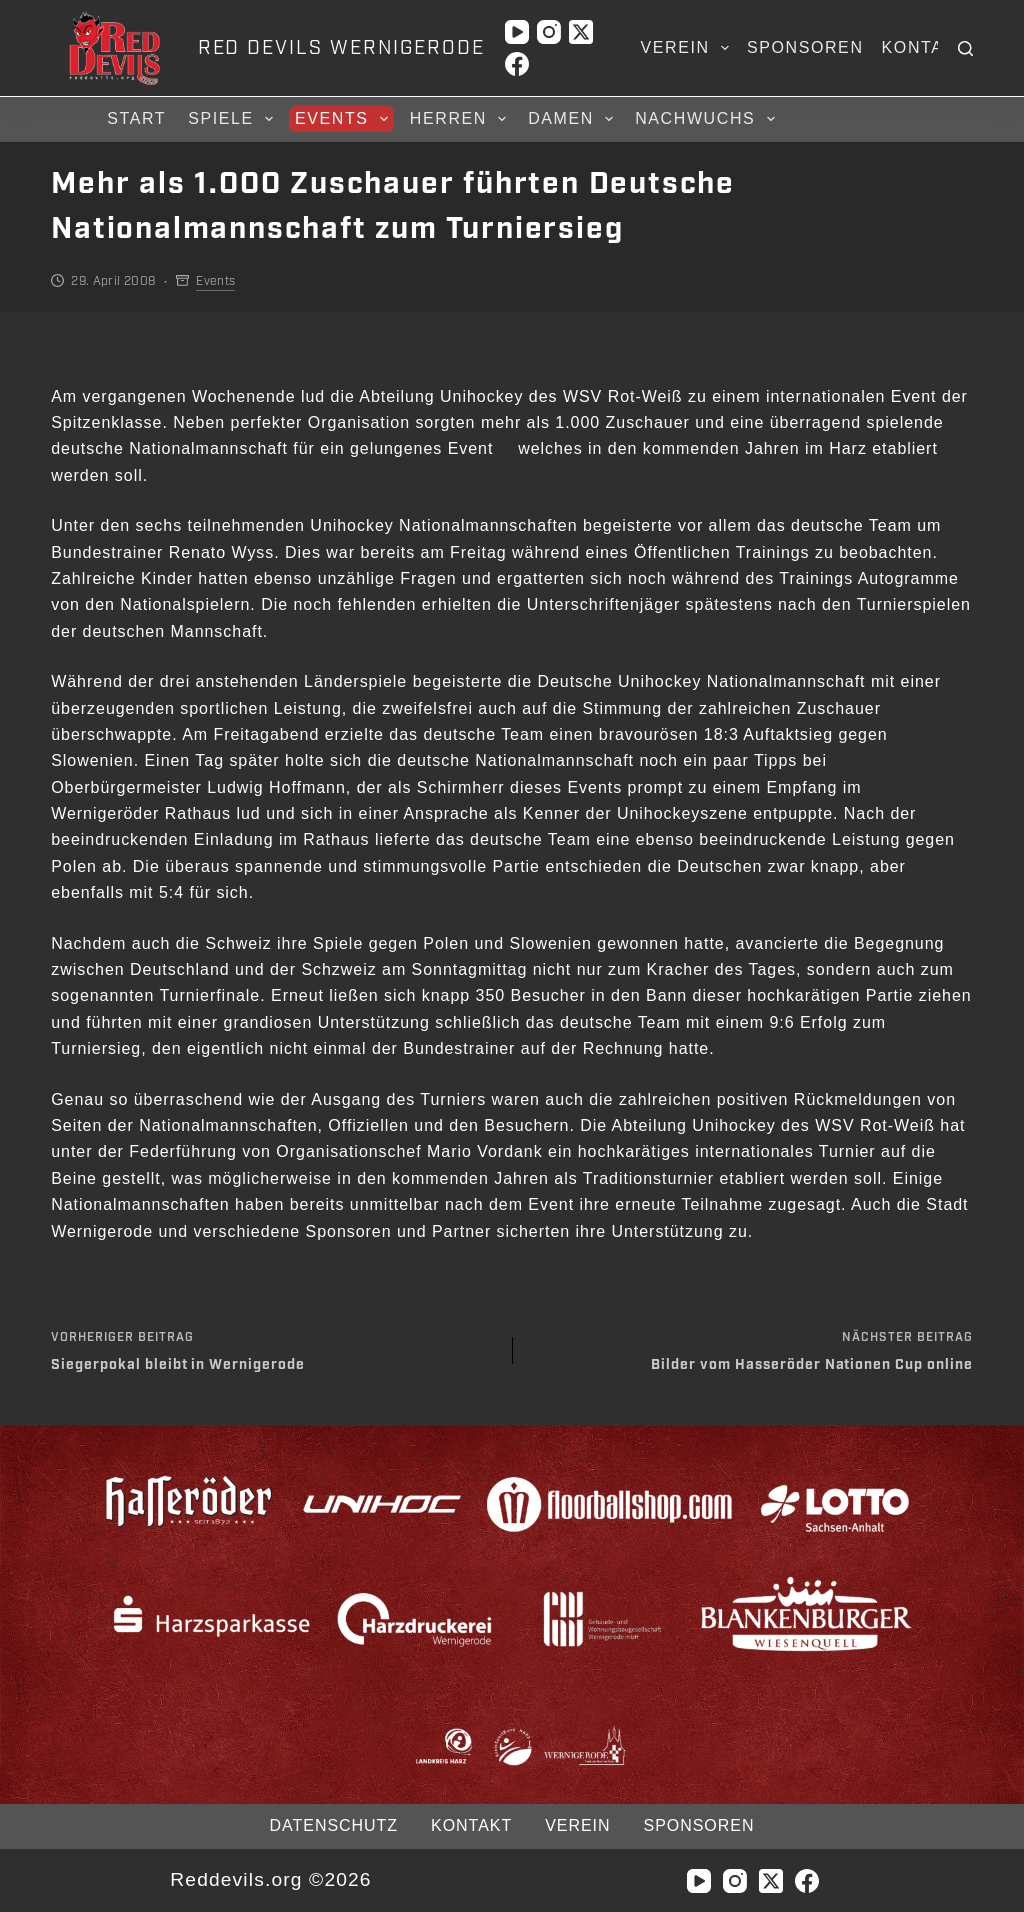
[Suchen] (965, 48)
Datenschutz (334, 1825)
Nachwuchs (707, 119)
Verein (689, 48)
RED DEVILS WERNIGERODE (341, 48)
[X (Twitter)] (581, 32)
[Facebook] (517, 64)
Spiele (233, 119)
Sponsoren (805, 47)
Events (344, 119)
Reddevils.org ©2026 (270, 1879)
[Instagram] (549, 32)
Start (136, 118)
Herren (461, 119)
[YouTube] (517, 32)
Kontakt (925, 47)
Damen (573, 119)
